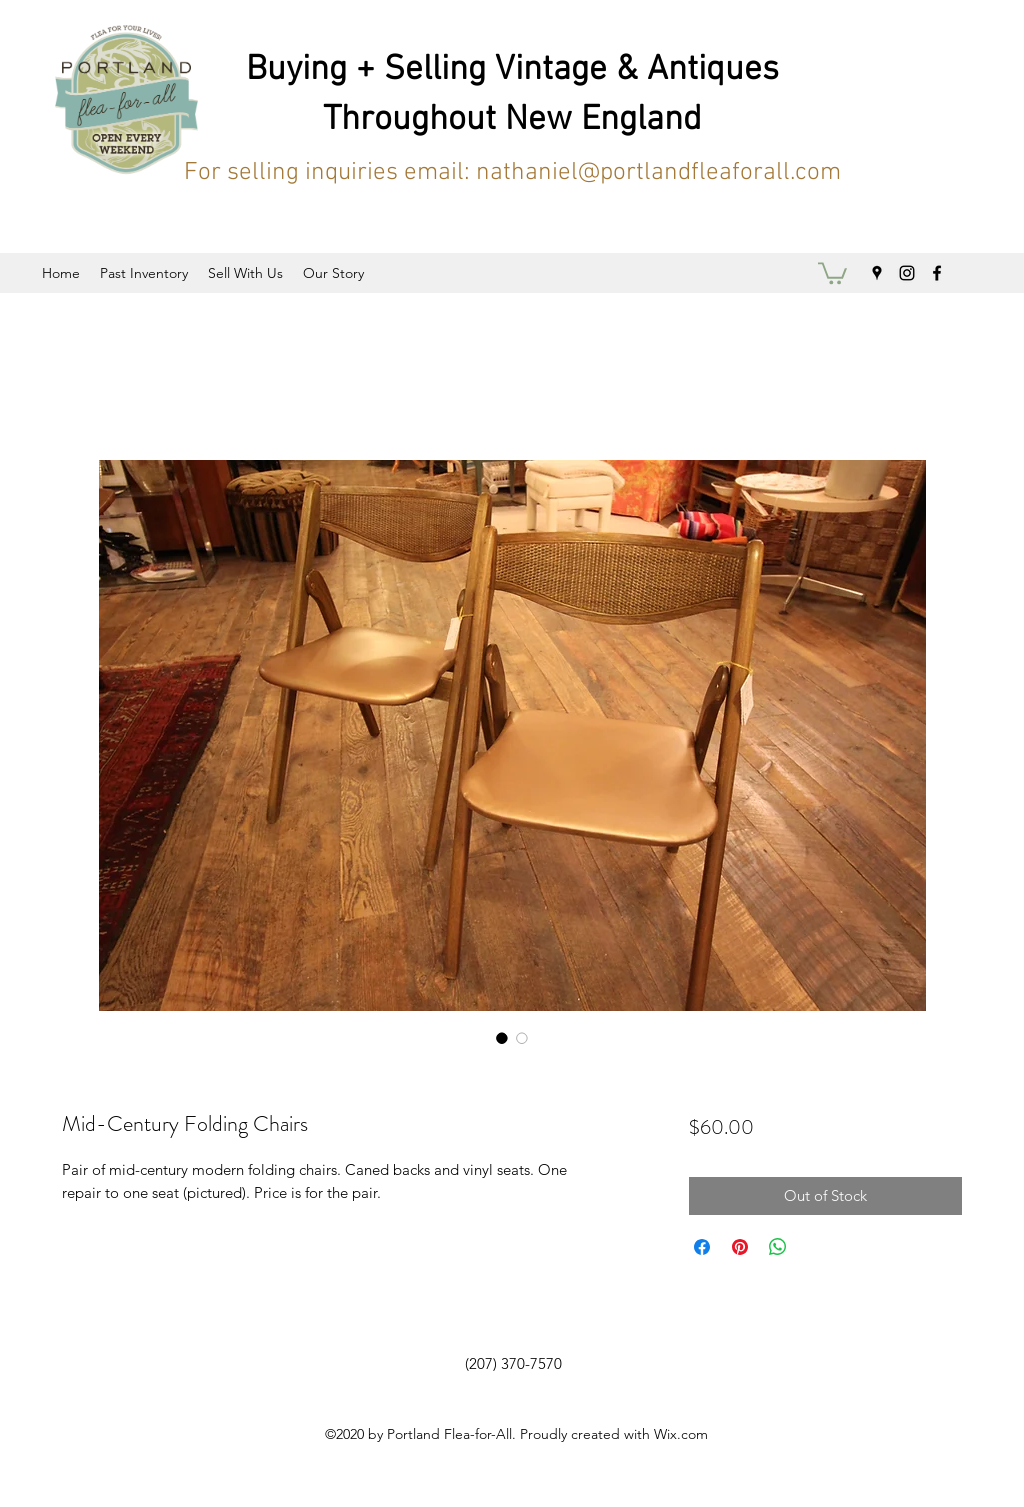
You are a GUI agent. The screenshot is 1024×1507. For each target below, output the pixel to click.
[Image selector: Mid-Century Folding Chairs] (502, 1038)
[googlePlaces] (877, 273)
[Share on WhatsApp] (778, 1247)
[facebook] (937, 273)
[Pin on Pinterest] (740, 1247)
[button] (832, 272)
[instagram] (907, 273)
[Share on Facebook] (702, 1247)
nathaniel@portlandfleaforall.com (658, 173)
